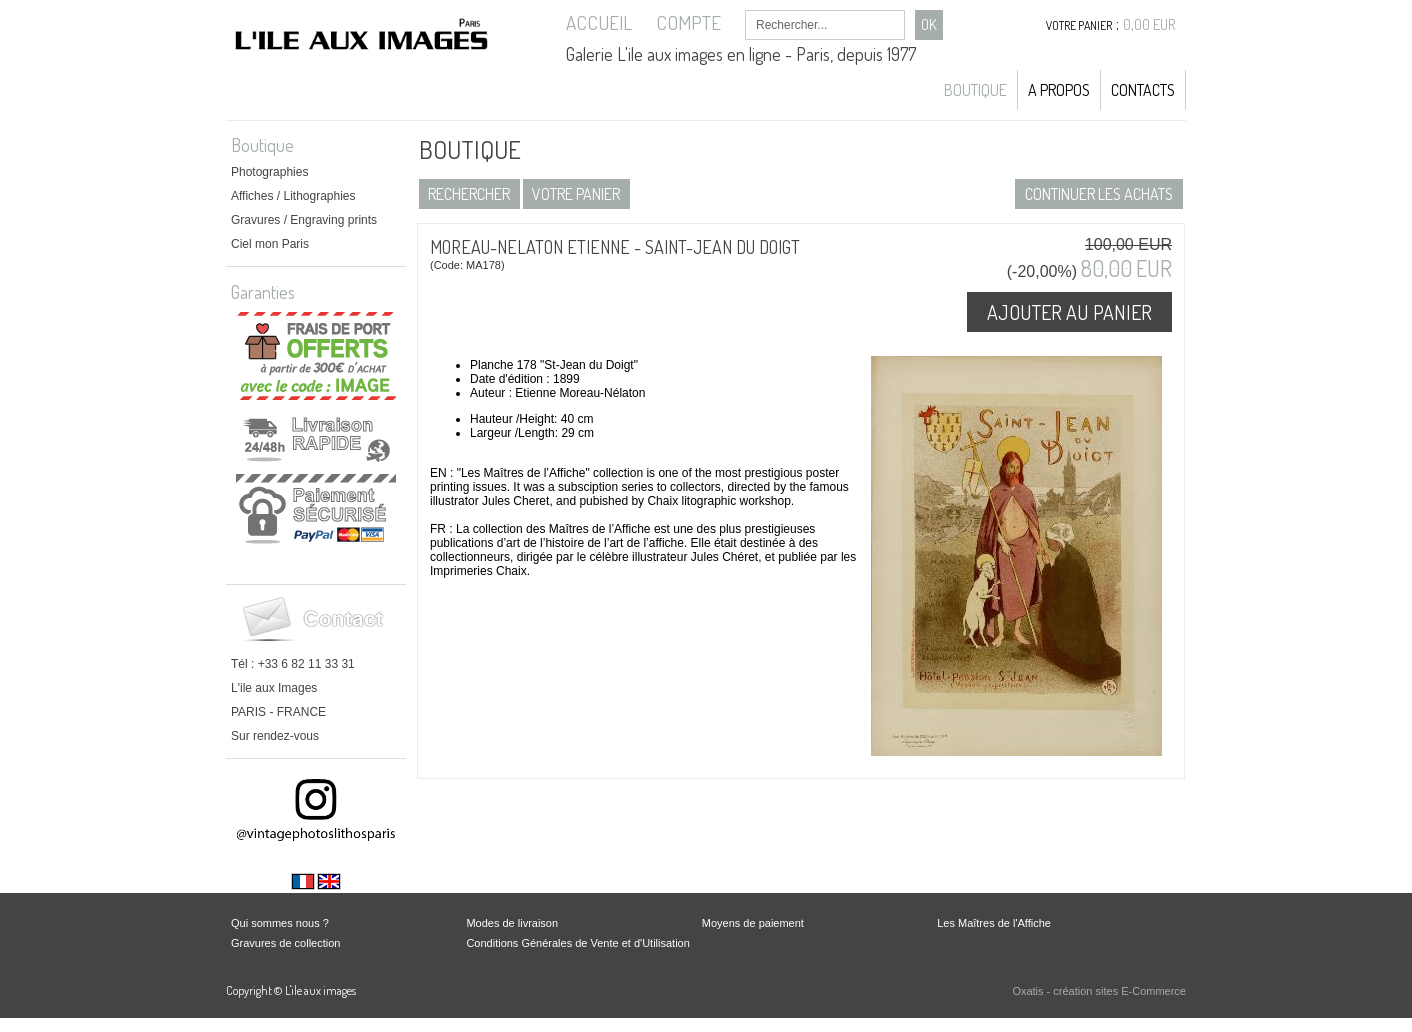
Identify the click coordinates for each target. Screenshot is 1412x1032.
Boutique (975, 90)
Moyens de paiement (753, 923)
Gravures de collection (285, 943)
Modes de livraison (512, 923)
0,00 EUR (1149, 24)
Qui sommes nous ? (280, 923)
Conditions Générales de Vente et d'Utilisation (577, 943)
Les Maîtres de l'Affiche (994, 923)
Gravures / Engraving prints (304, 220)
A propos (1059, 90)
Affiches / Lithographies (293, 196)
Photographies (269, 172)
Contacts (1143, 90)
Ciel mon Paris (270, 244)
